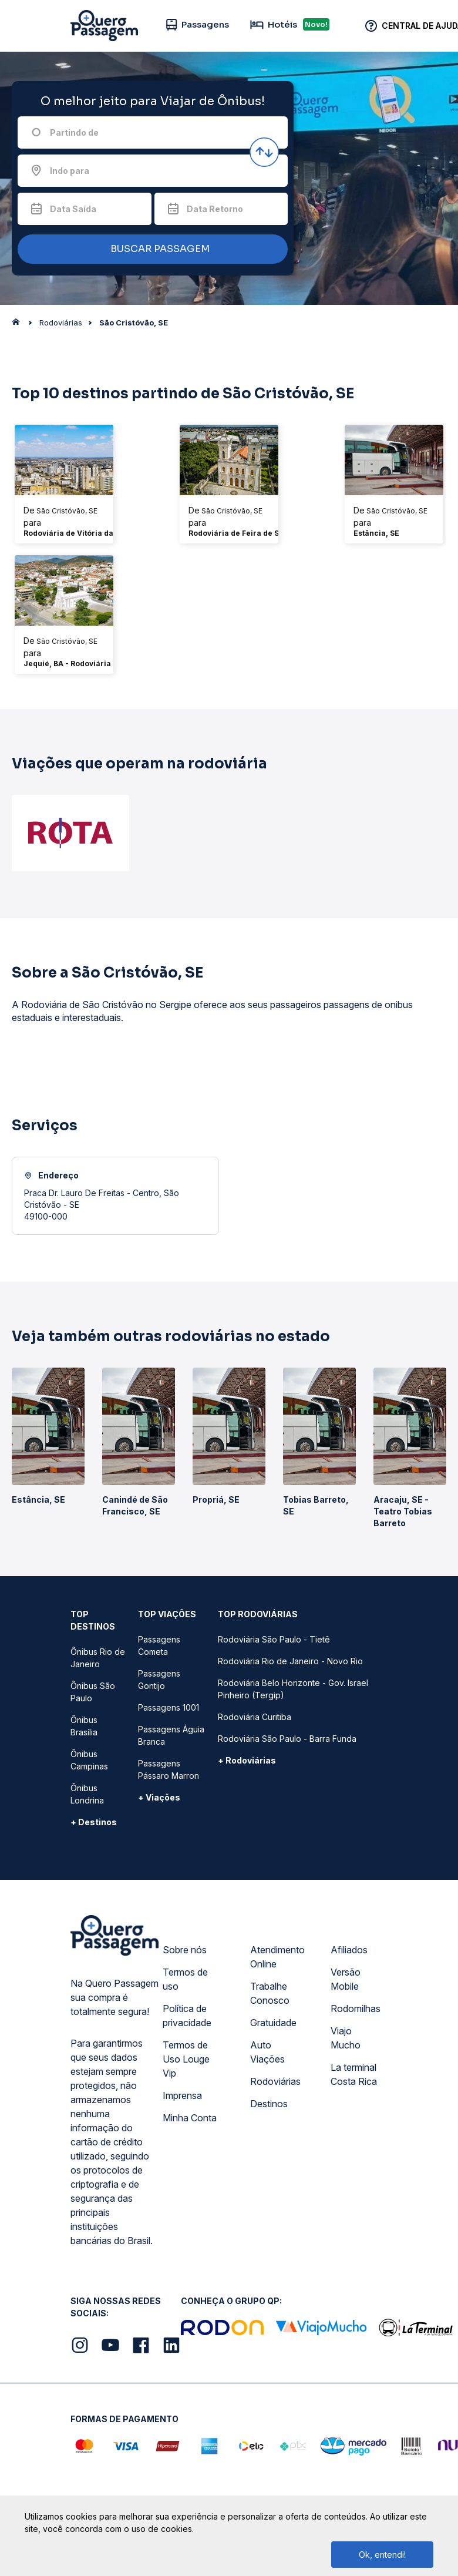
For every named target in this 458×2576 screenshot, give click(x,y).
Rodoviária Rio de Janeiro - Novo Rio (290, 1661)
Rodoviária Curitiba (254, 1717)
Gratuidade (273, 2022)
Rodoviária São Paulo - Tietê (274, 1639)
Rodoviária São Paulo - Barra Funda (287, 1739)
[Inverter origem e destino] (264, 152)
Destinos (269, 2104)
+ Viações (159, 1797)
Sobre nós (185, 1950)
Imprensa (182, 2095)
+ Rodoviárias (247, 1760)
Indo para (69, 171)
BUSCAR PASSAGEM (150, 249)
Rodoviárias (275, 2081)
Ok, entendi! (382, 2555)
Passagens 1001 (168, 1707)
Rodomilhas (355, 2008)
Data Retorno (215, 209)
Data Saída (73, 209)
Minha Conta (190, 2118)
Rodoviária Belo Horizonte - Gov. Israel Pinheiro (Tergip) (293, 1689)
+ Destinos (93, 1822)
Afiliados (349, 1950)
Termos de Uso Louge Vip (186, 2059)
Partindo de (74, 132)
